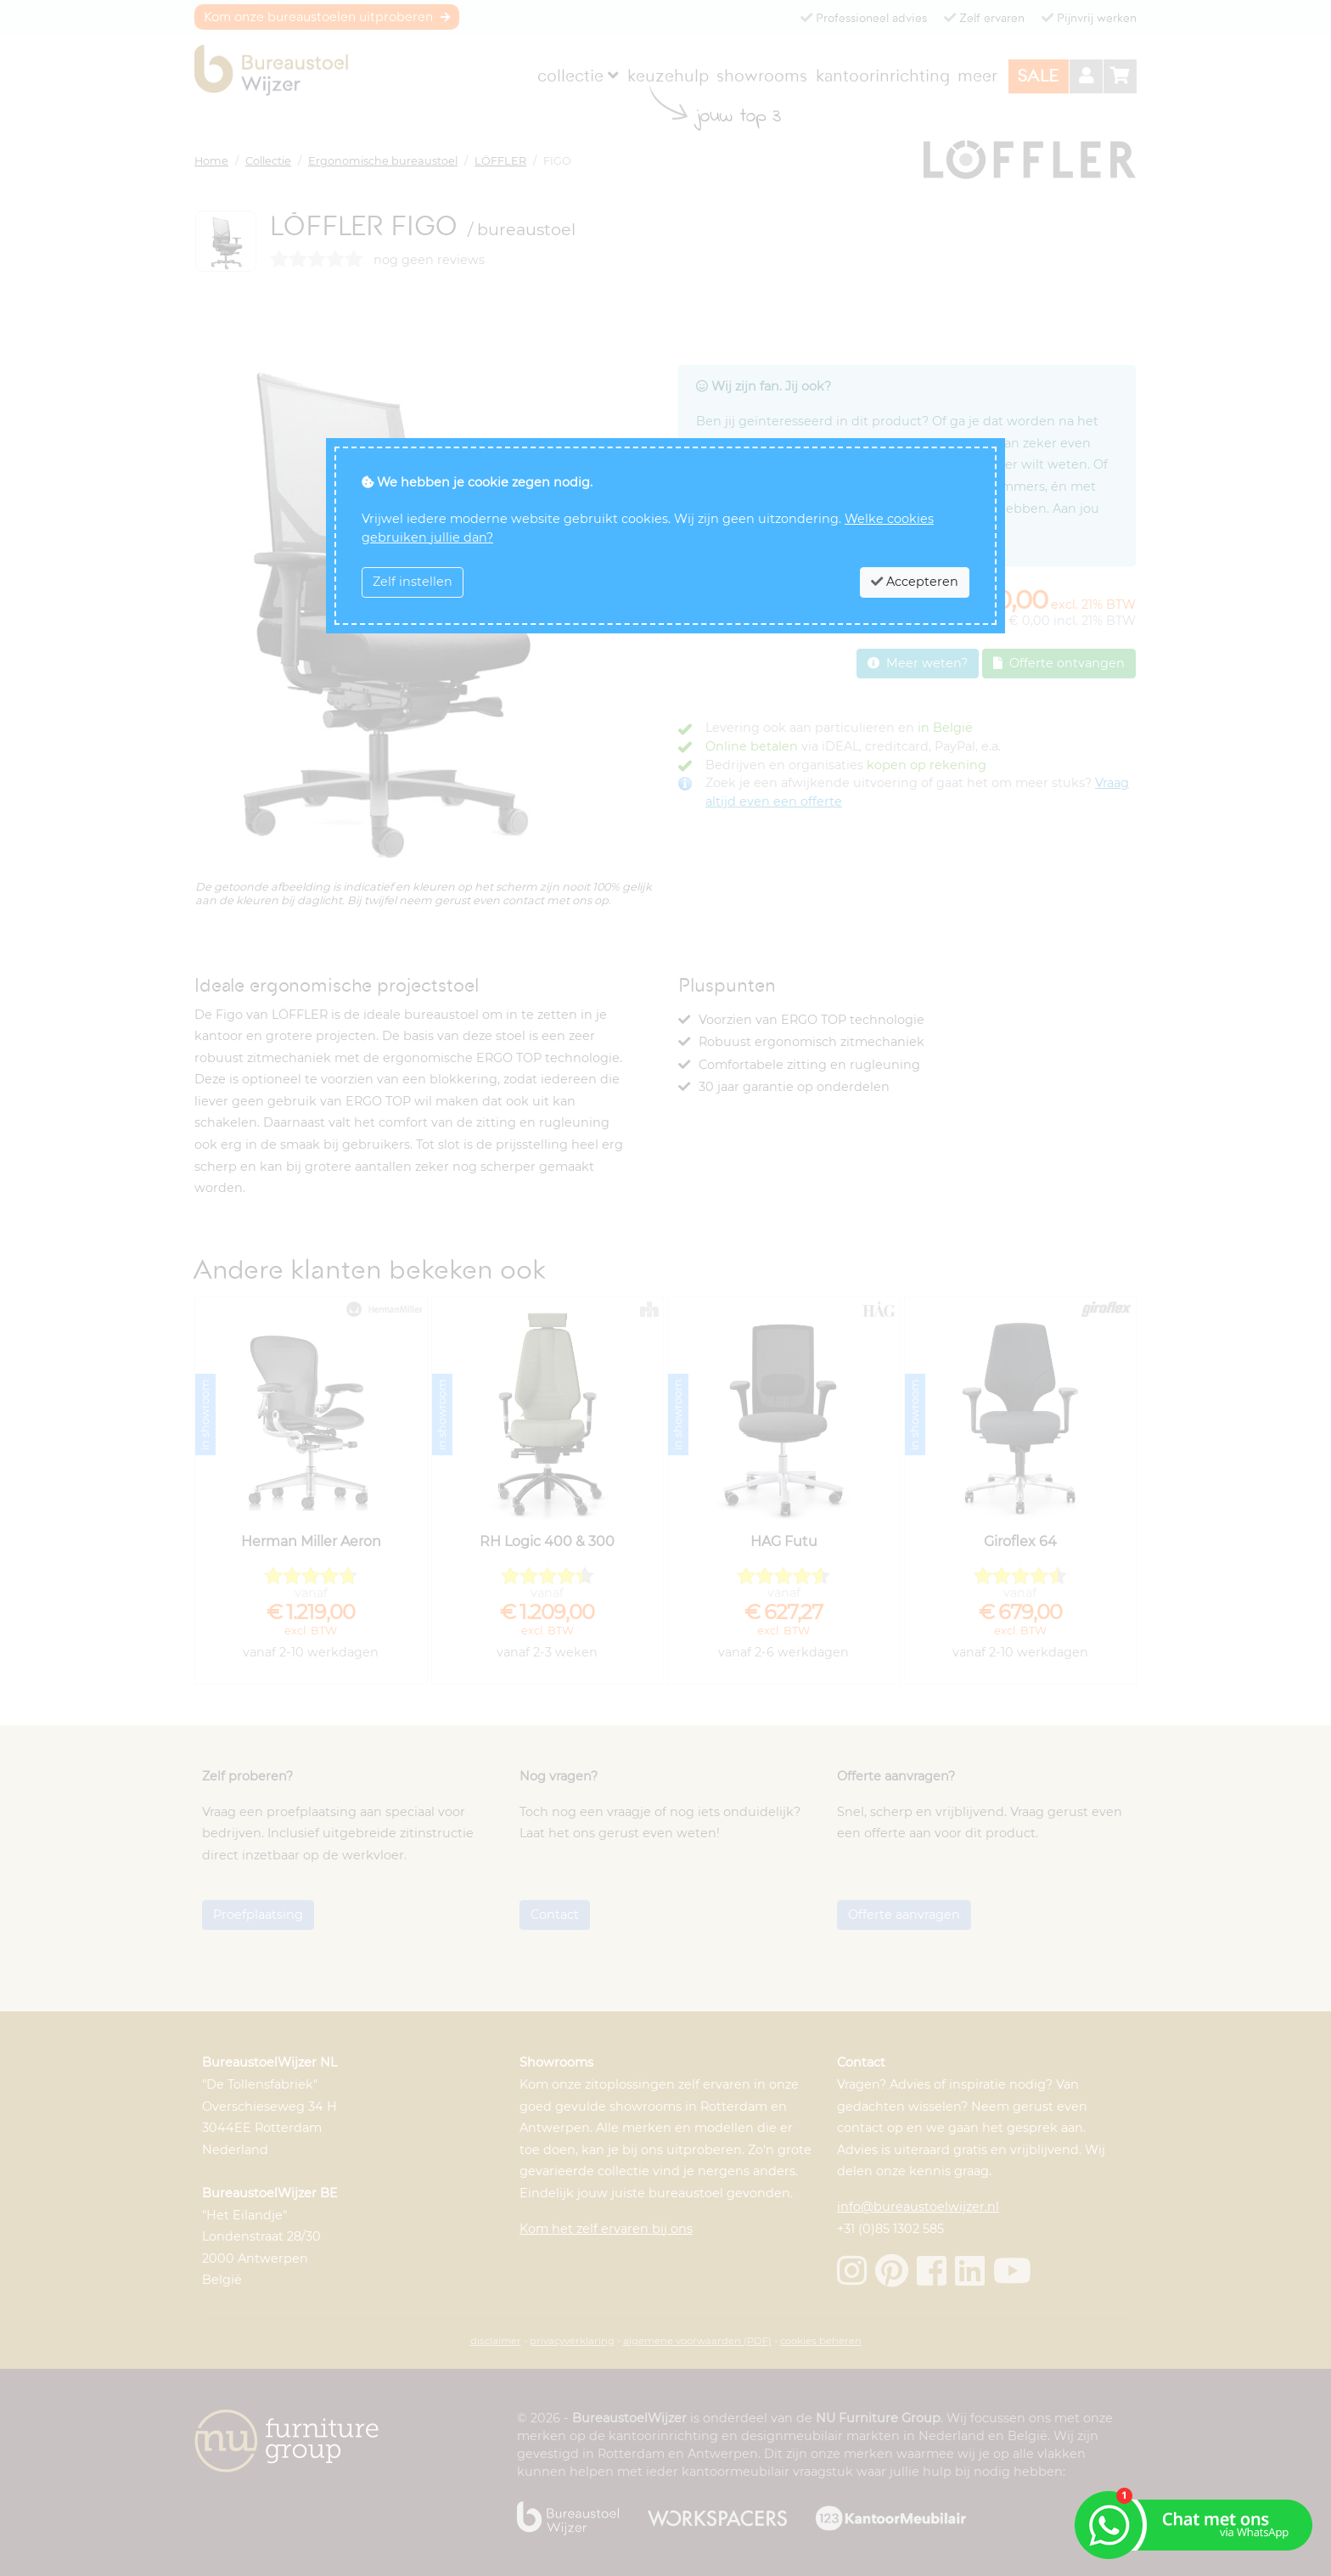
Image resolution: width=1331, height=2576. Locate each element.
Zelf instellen (412, 581)
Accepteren (914, 581)
